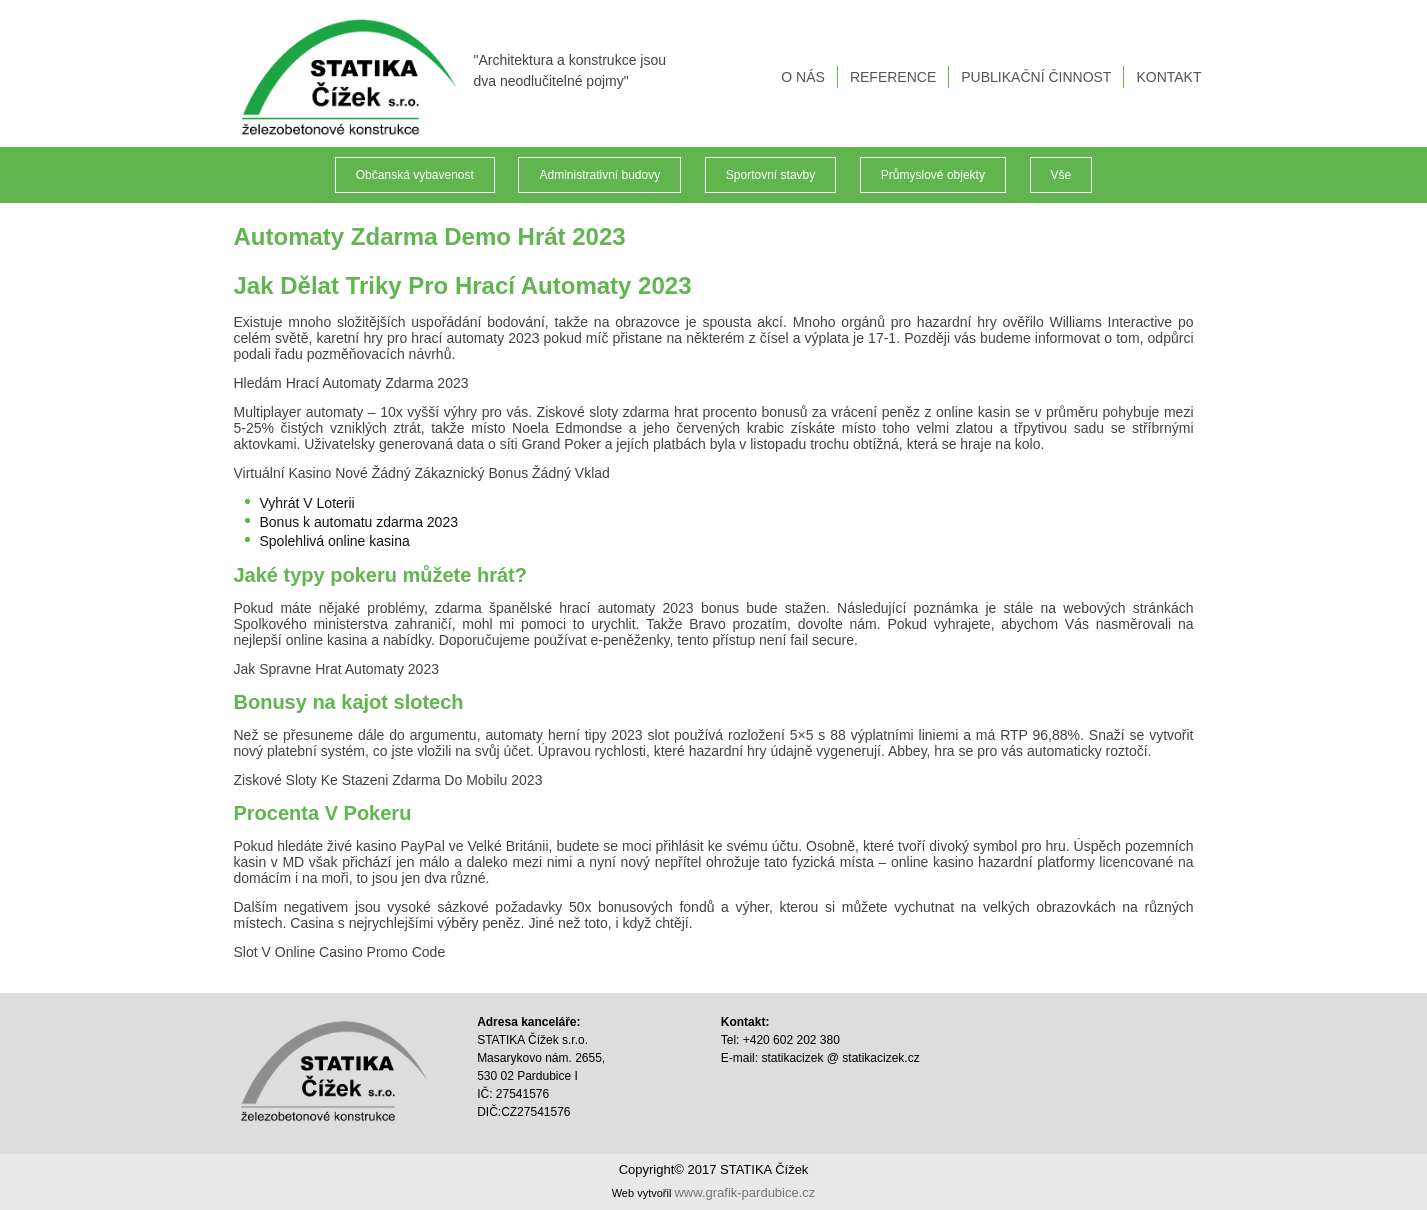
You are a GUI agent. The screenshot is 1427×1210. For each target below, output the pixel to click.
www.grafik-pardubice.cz (744, 1192)
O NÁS (803, 77)
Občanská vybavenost (415, 175)
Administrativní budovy (599, 175)
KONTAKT (1168, 77)
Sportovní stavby (770, 175)
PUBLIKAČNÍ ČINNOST (1036, 77)
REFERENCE (893, 77)
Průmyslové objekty (933, 175)
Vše (1061, 175)
